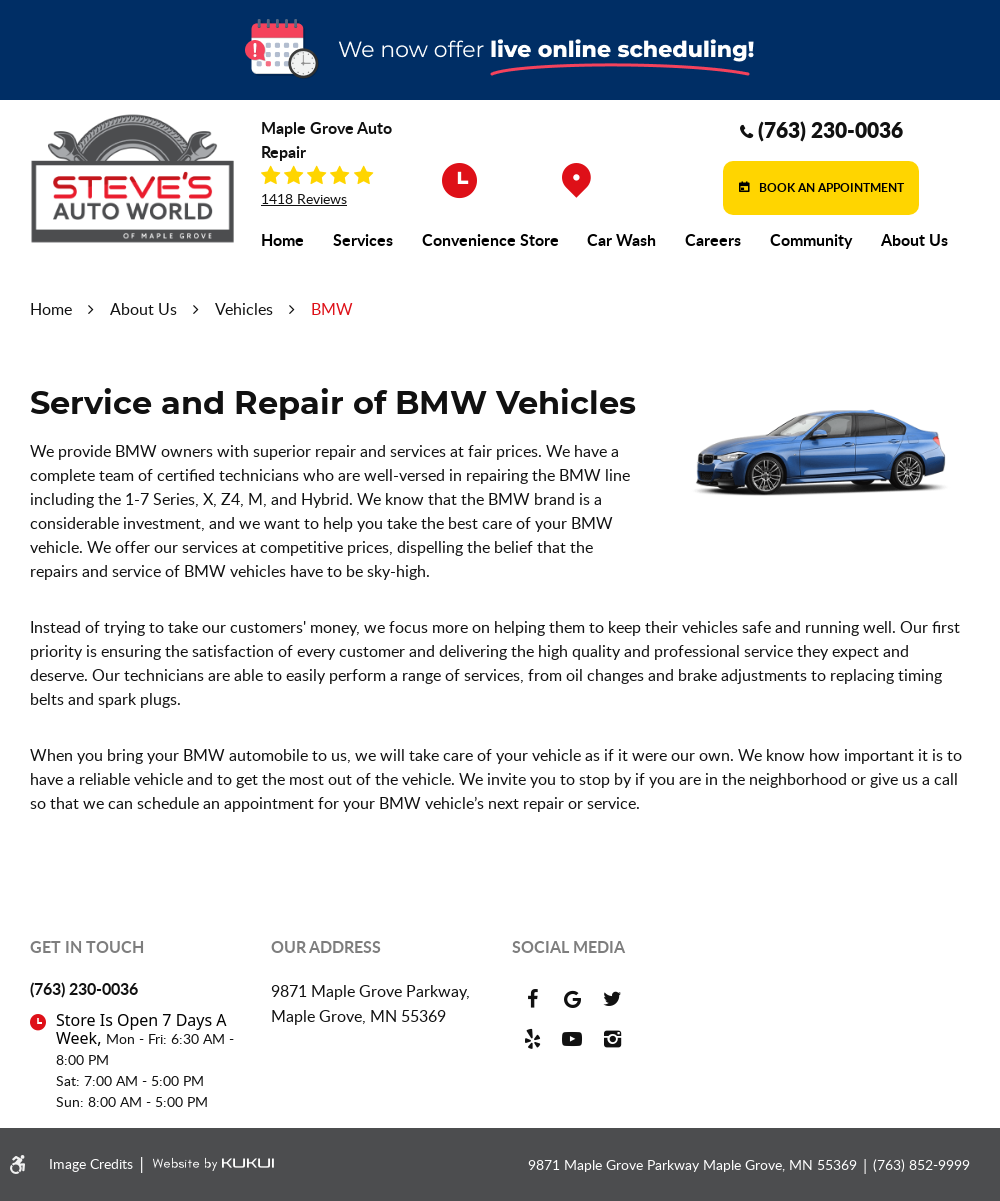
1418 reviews (304, 199)
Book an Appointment (830, 187)
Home (282, 240)
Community (811, 240)
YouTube (572, 1039)
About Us (914, 240)
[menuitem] (282, 240)
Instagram (612, 1039)
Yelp (532, 1039)
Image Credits (93, 1163)
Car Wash (621, 240)
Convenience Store (490, 240)
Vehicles (244, 309)
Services (363, 240)
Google (572, 999)
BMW (332, 309)
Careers (713, 240)
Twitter (612, 999)
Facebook (532, 999)
